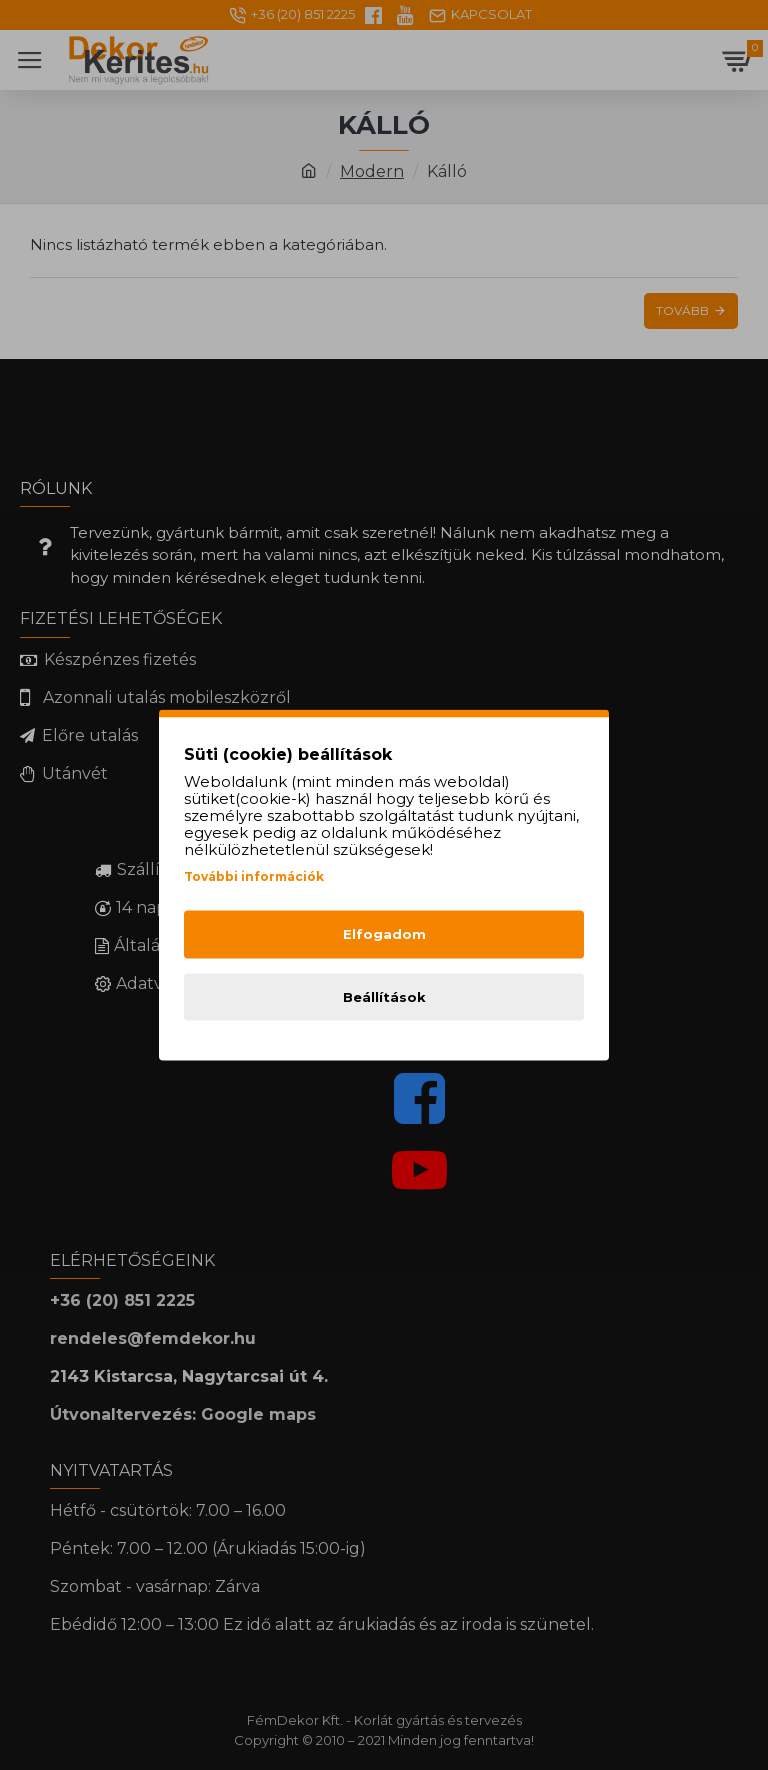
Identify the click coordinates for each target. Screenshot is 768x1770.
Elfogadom (384, 934)
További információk (254, 876)
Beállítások (384, 996)
